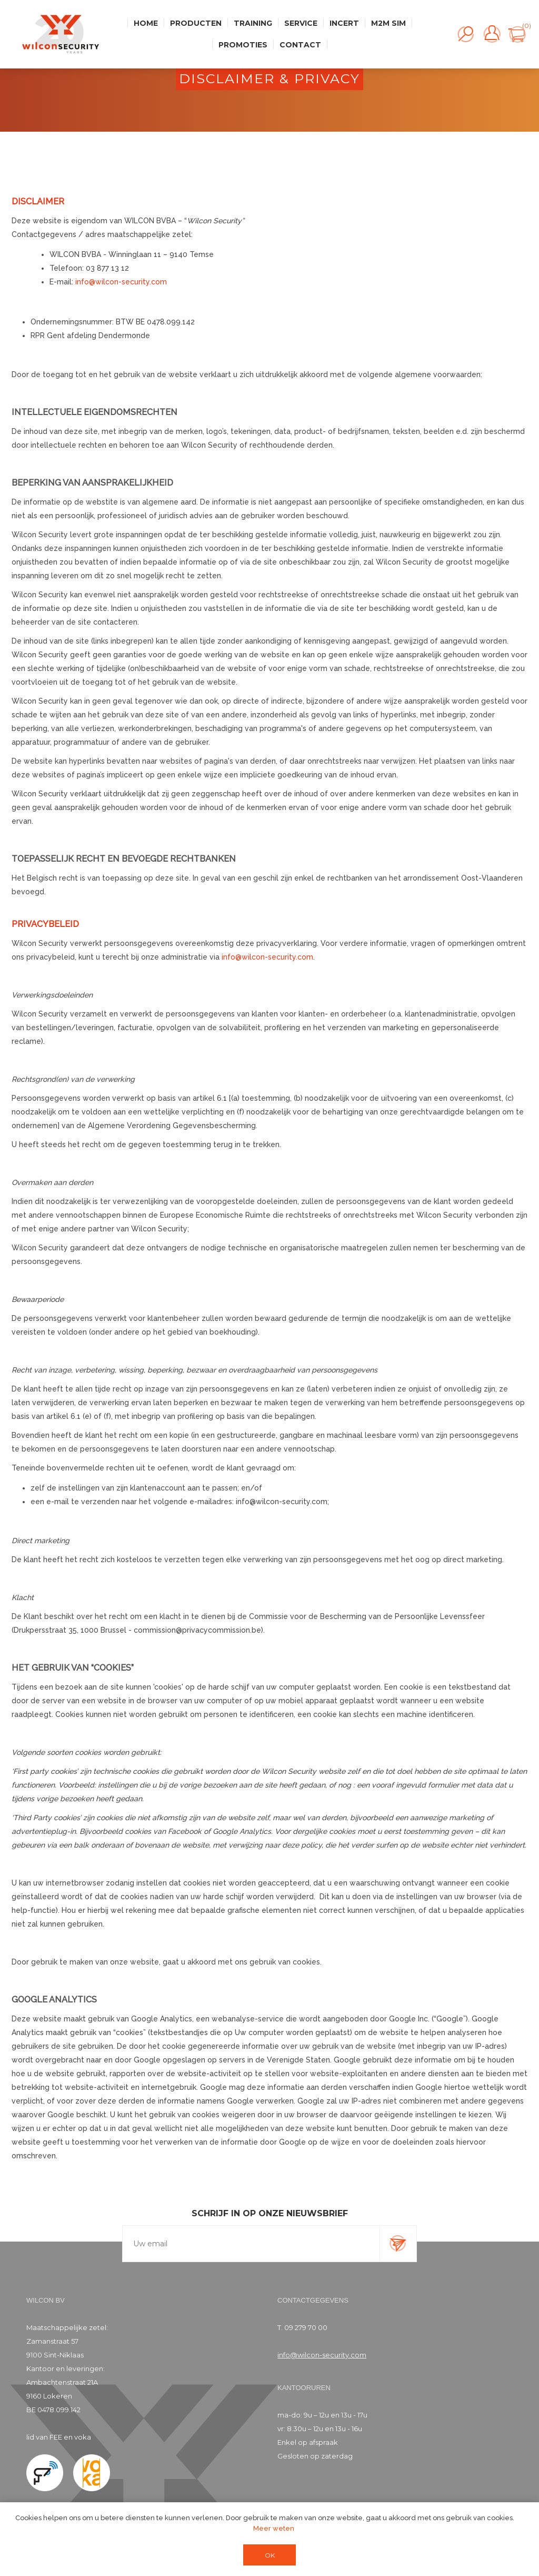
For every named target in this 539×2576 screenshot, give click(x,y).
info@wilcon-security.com (121, 282)
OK (270, 2555)
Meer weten (273, 2528)
